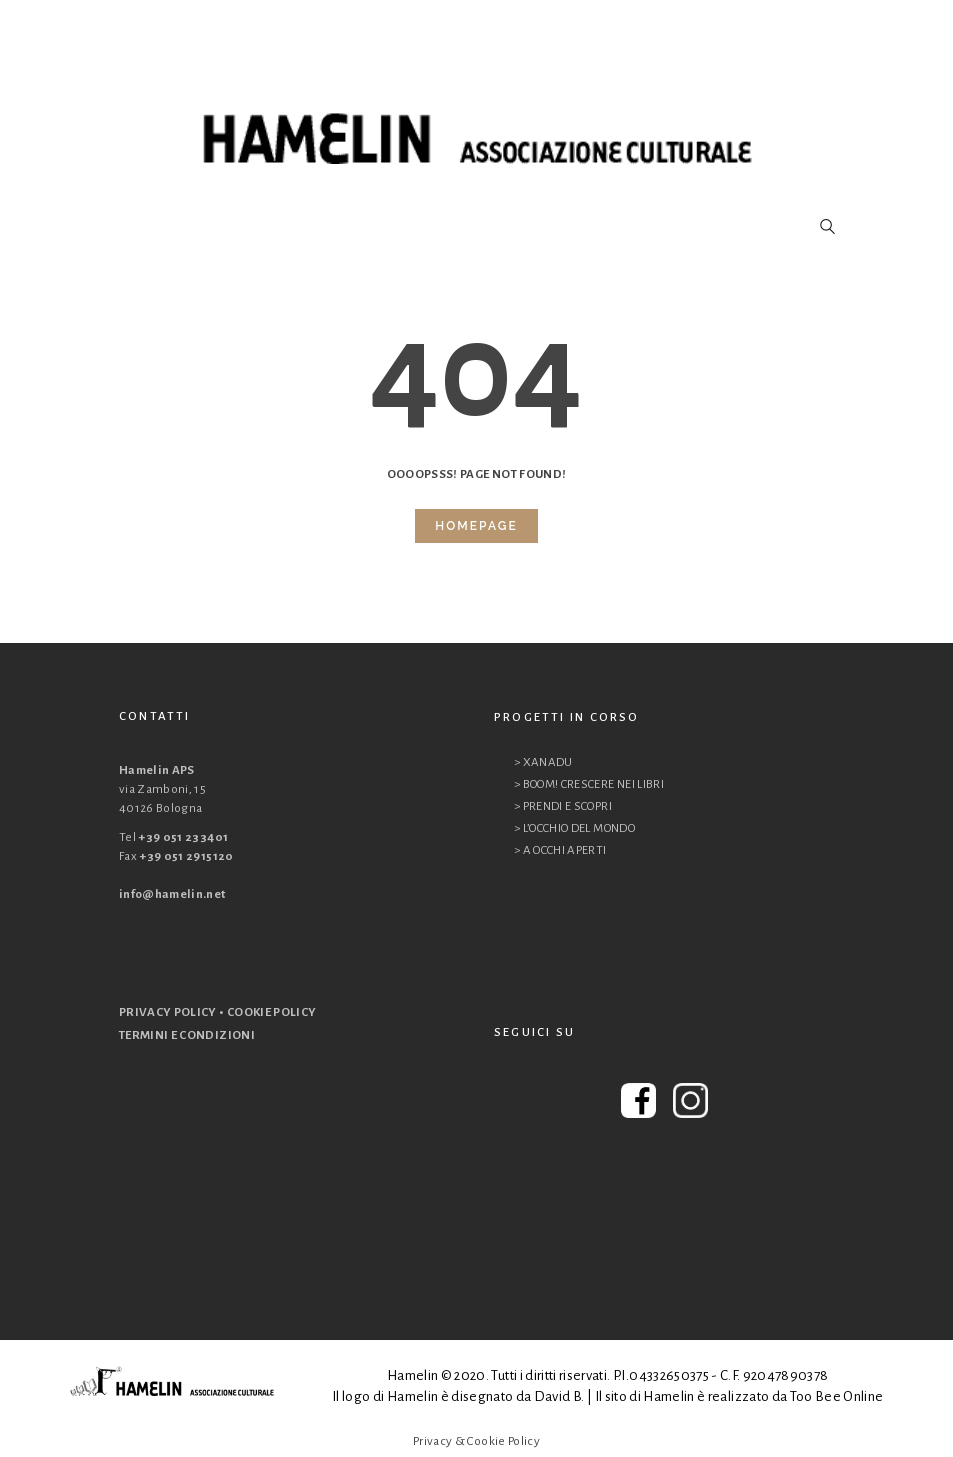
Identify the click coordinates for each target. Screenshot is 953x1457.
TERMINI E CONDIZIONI (187, 1035)
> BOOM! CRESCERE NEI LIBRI (589, 784)
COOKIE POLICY (272, 1012)
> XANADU (543, 762)
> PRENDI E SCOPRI (563, 806)
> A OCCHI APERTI (560, 850)
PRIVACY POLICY (168, 1012)
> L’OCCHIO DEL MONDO (574, 828)
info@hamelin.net (172, 894)
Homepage (476, 526)
